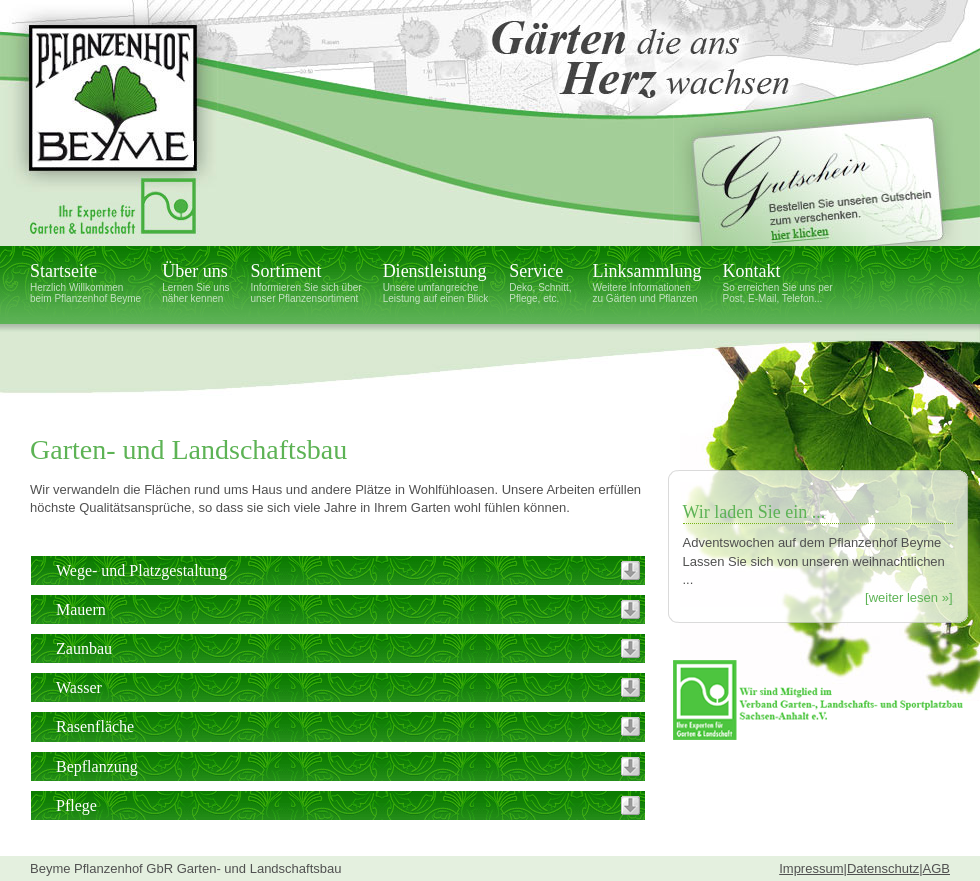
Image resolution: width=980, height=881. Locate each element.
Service (540, 282)
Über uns (195, 282)
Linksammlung (647, 282)
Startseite (85, 282)
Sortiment (305, 282)
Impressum (811, 868)
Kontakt (778, 282)
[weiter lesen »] (908, 597)
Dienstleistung (436, 282)
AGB (936, 868)
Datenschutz (883, 868)
